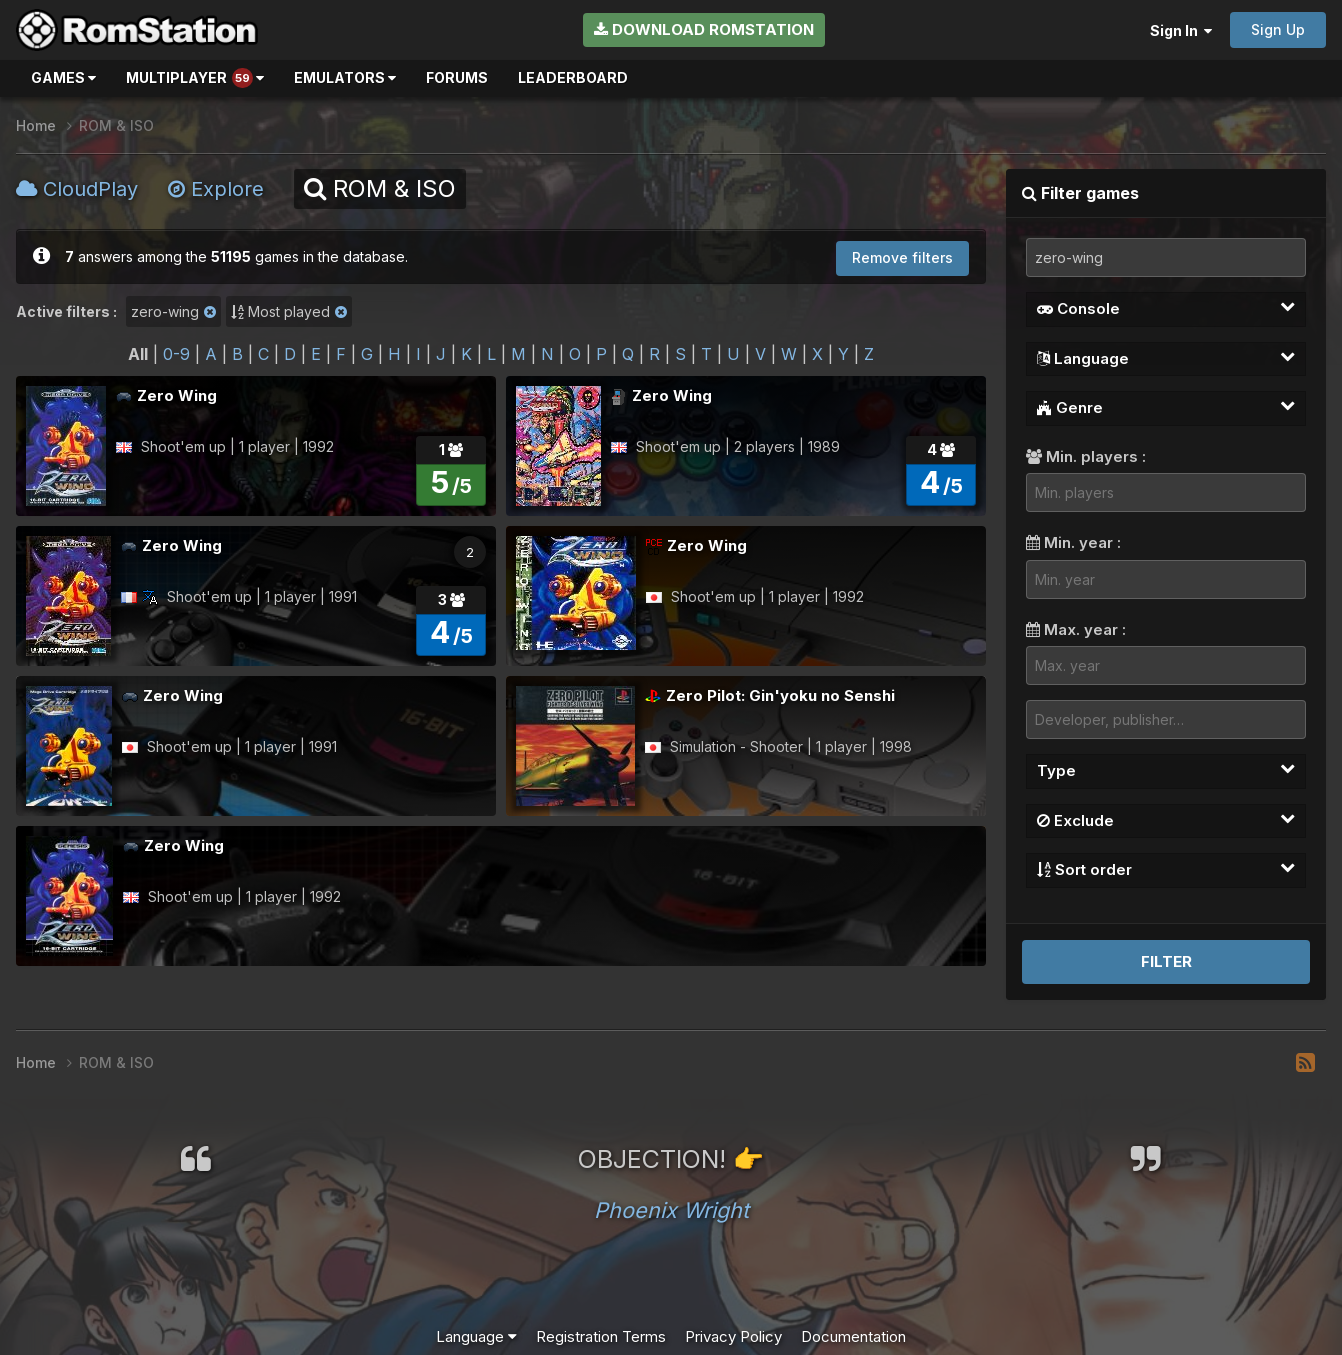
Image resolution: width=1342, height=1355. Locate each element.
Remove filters (902, 257)
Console (1166, 308)
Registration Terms (601, 1336)
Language (1166, 358)
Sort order (1166, 869)
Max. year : (1076, 629)
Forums (457, 77)
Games (63, 77)
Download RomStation (704, 29)
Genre (1166, 407)
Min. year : (1073, 542)
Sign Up (1278, 29)
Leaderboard (573, 77)
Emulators (345, 77)
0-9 (176, 354)
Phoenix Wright (671, 1210)
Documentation (853, 1336)
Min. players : (1086, 456)
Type (1166, 770)
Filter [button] (1166, 961)
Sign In (1181, 30)
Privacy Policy (733, 1336)
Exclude (1166, 820)
